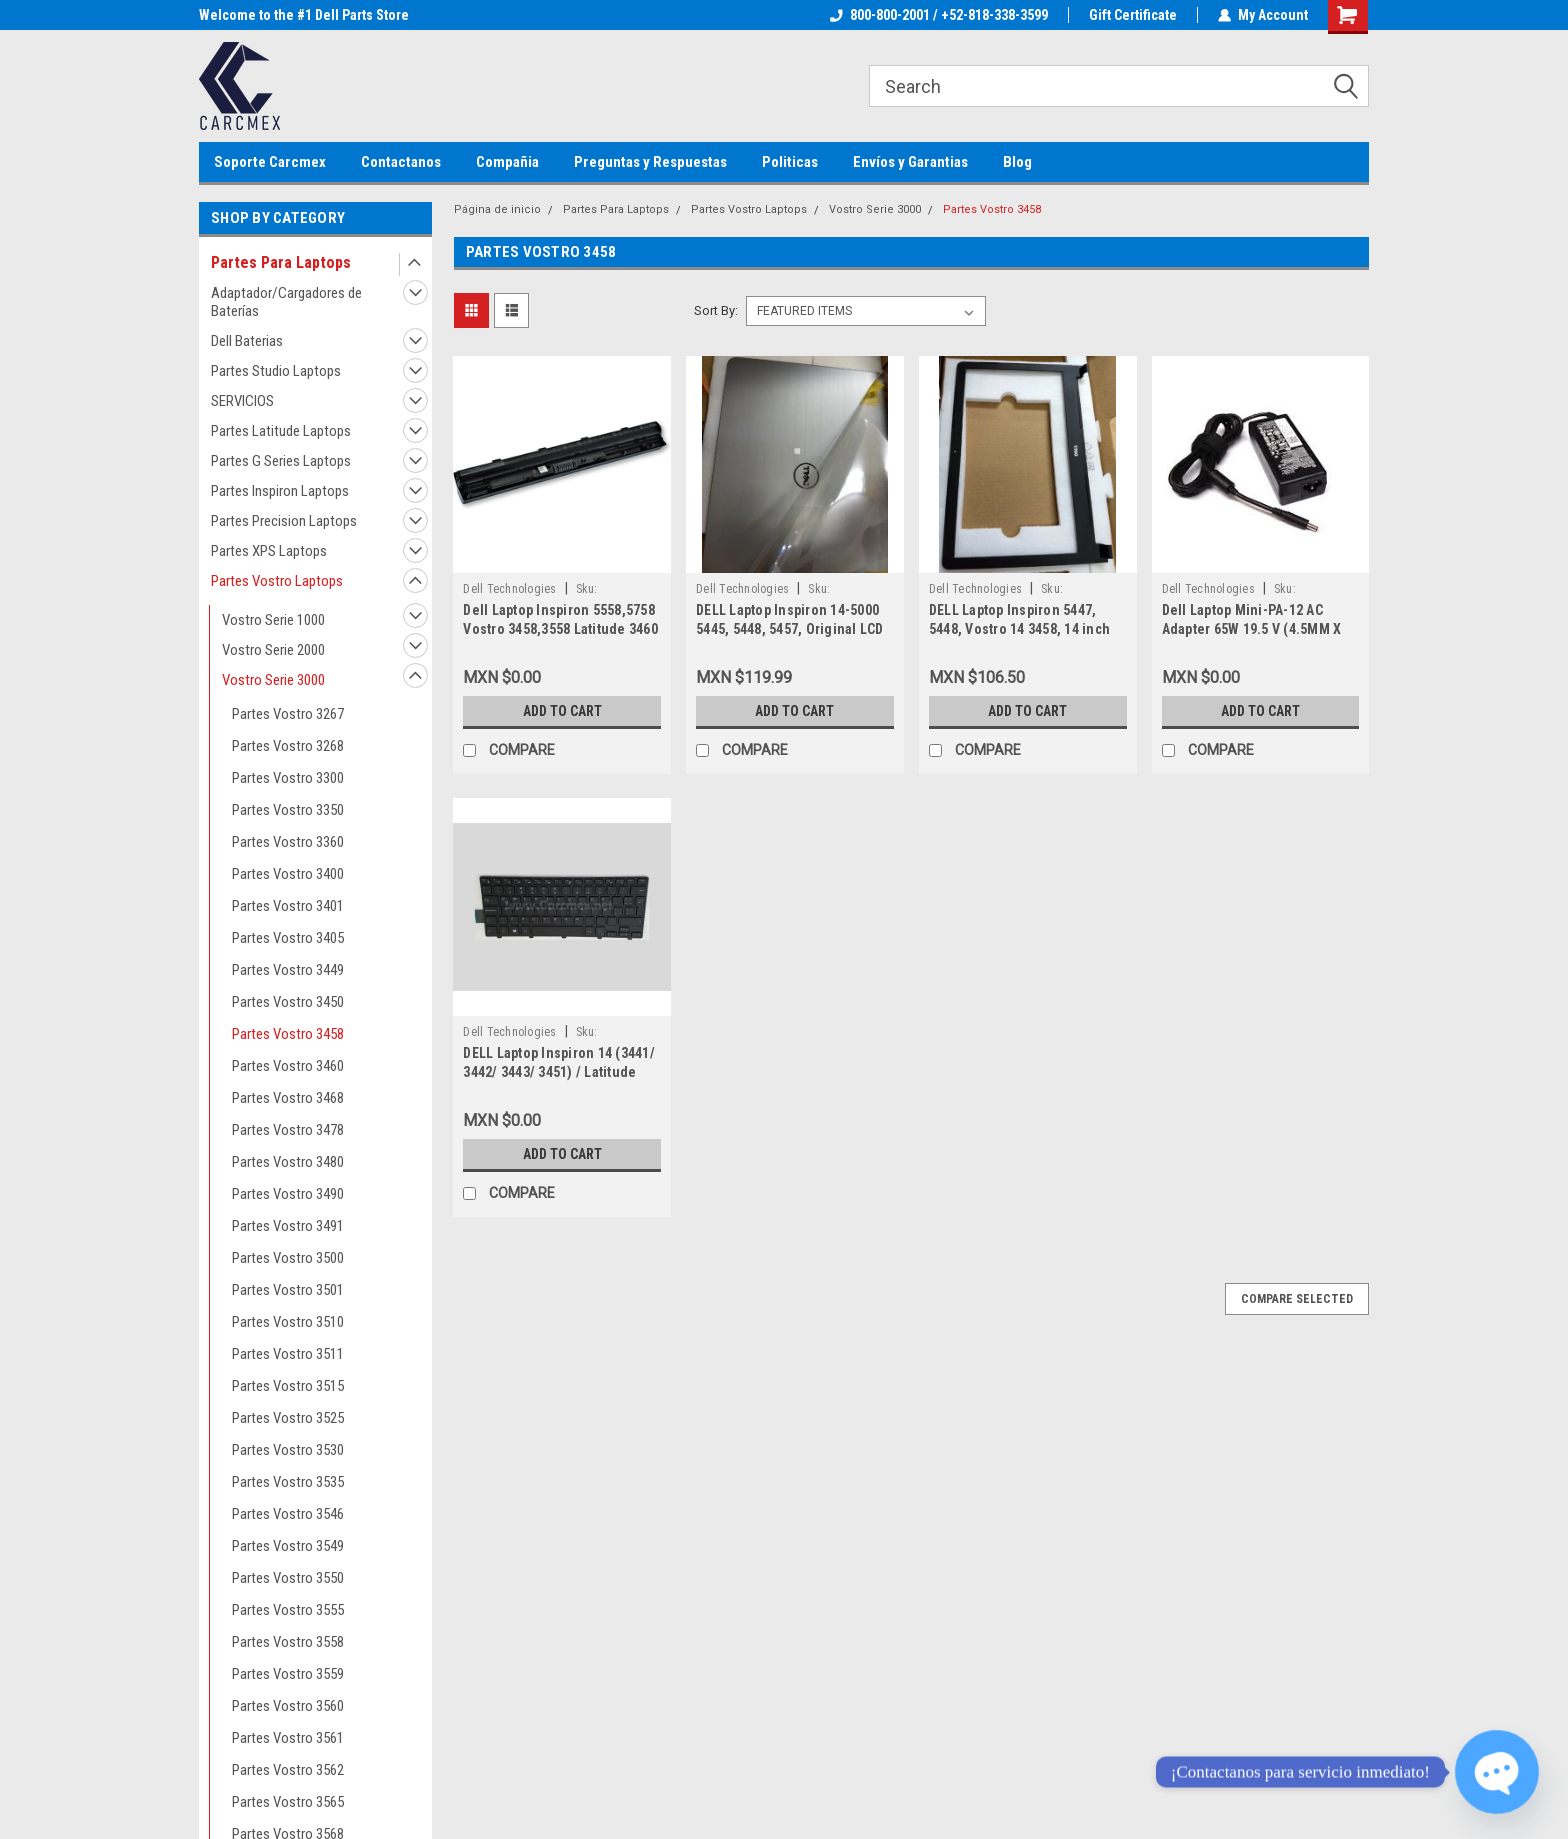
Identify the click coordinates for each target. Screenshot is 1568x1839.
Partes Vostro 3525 (288, 1418)
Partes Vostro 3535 (288, 1482)
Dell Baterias (247, 341)
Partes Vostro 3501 (288, 1290)
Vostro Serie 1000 (273, 620)
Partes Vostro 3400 (288, 874)
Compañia (507, 162)
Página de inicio (497, 209)
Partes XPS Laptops (269, 551)
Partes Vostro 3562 (288, 1770)
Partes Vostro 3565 (288, 1802)
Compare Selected (1297, 1299)
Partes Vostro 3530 (288, 1450)
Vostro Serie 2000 (273, 650)
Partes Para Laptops (281, 262)
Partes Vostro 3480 (288, 1162)
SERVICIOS (242, 401)
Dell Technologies (509, 589)
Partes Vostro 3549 (288, 1546)
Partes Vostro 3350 (288, 810)
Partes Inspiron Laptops (280, 491)
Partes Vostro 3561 (288, 1738)
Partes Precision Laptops (284, 521)
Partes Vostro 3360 (288, 842)
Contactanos (401, 162)
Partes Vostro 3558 (288, 1642)
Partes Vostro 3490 (288, 1194)
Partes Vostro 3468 (288, 1098)
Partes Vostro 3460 (288, 1066)
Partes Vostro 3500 (288, 1258)
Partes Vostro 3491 (288, 1226)
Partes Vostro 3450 (288, 1002)
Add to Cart (562, 711)
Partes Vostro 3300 (288, 778)
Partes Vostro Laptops (277, 581)
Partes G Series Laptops (281, 461)
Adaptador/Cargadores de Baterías (286, 302)
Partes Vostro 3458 (288, 1034)
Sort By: (716, 310)
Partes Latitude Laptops (281, 431)
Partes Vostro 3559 (288, 1674)
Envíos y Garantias (910, 162)
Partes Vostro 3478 (288, 1130)
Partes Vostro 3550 (288, 1578)
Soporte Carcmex (270, 162)
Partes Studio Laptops (276, 371)
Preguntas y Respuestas (650, 162)
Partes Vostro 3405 (288, 938)
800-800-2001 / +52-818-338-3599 (939, 15)
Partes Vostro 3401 (288, 906)
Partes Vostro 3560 (288, 1706)
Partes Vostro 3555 (288, 1610)
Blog (1017, 162)
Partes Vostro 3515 (288, 1386)
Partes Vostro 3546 (288, 1514)
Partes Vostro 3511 (288, 1354)
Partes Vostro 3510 (288, 1322)
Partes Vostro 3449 (288, 970)
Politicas (790, 162)
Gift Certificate (1133, 15)
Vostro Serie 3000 (273, 680)
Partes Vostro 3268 (288, 746)
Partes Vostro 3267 (288, 714)
